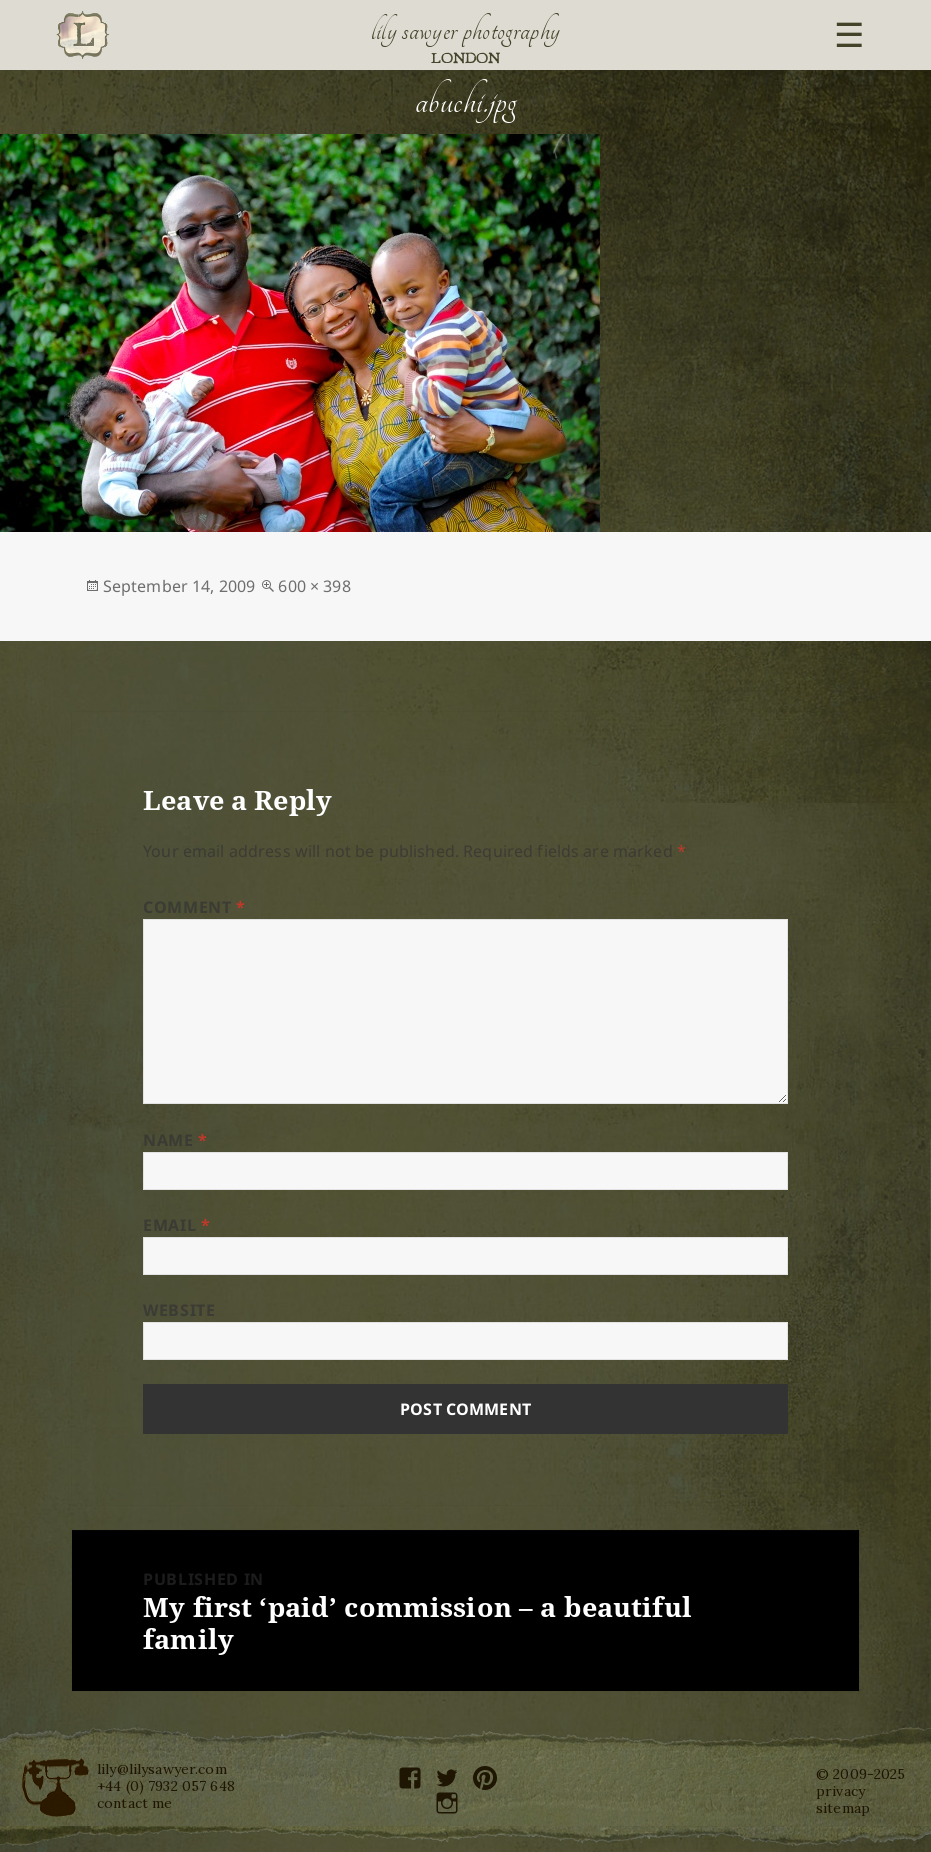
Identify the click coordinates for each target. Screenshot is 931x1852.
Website (179, 1310)
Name (175, 1140)
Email (176, 1225)
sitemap (843, 1808)
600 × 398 (314, 586)
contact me (134, 1803)
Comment (194, 907)
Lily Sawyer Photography (466, 31)
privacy (840, 1791)
